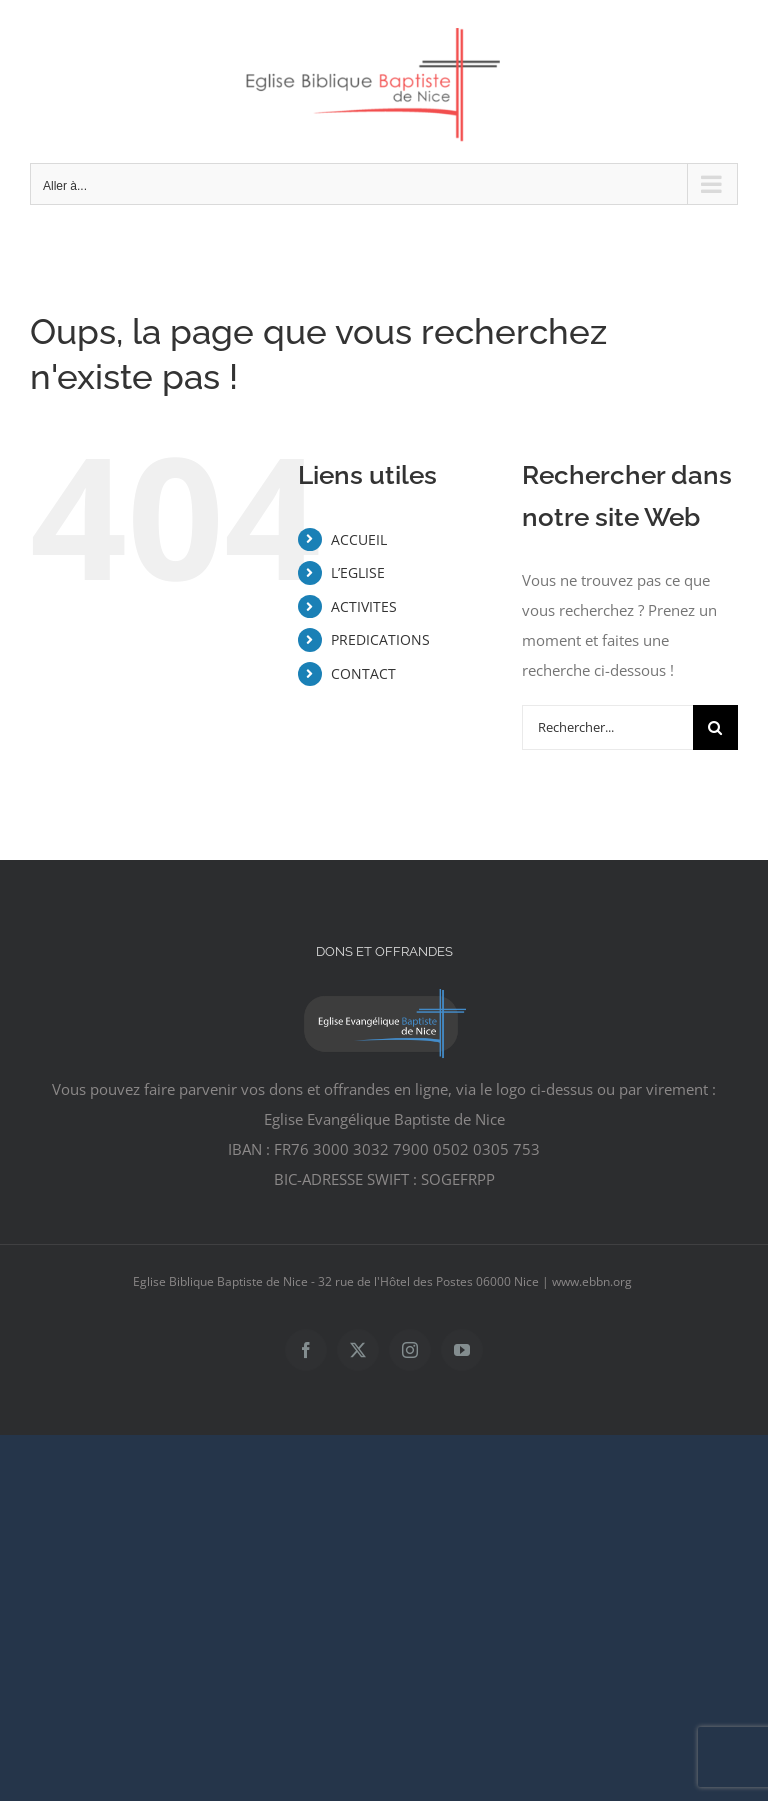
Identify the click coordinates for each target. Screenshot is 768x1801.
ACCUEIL (359, 539)
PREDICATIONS (380, 639)
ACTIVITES (364, 606)
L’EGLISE (358, 572)
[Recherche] (715, 727)
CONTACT (363, 673)
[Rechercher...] (607, 727)
